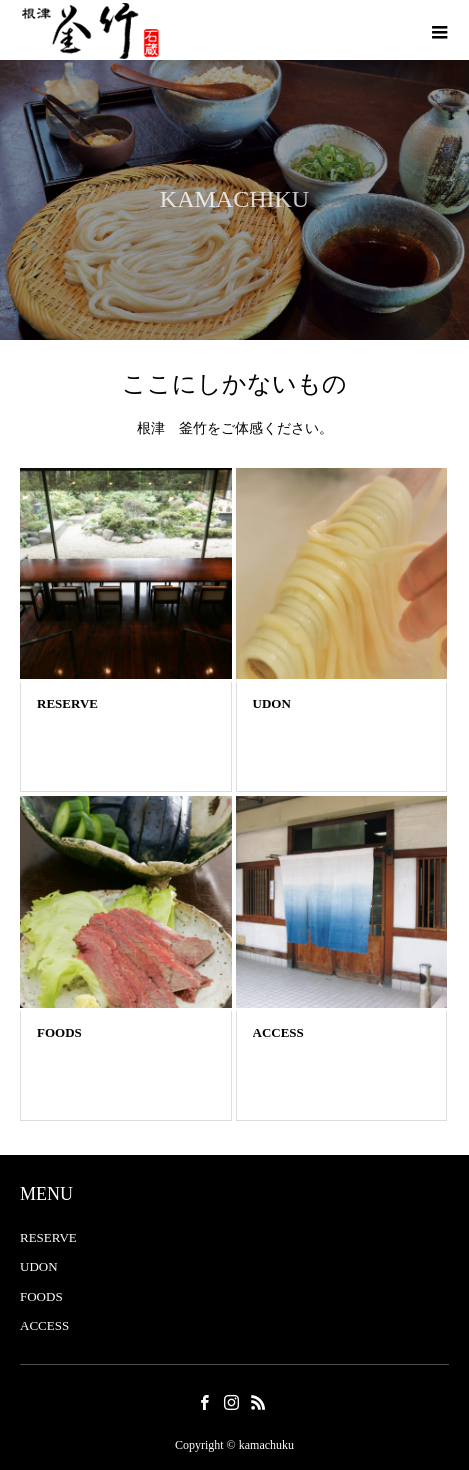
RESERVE (48, 1237)
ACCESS (44, 1325)
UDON (39, 1266)
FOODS (41, 1296)
